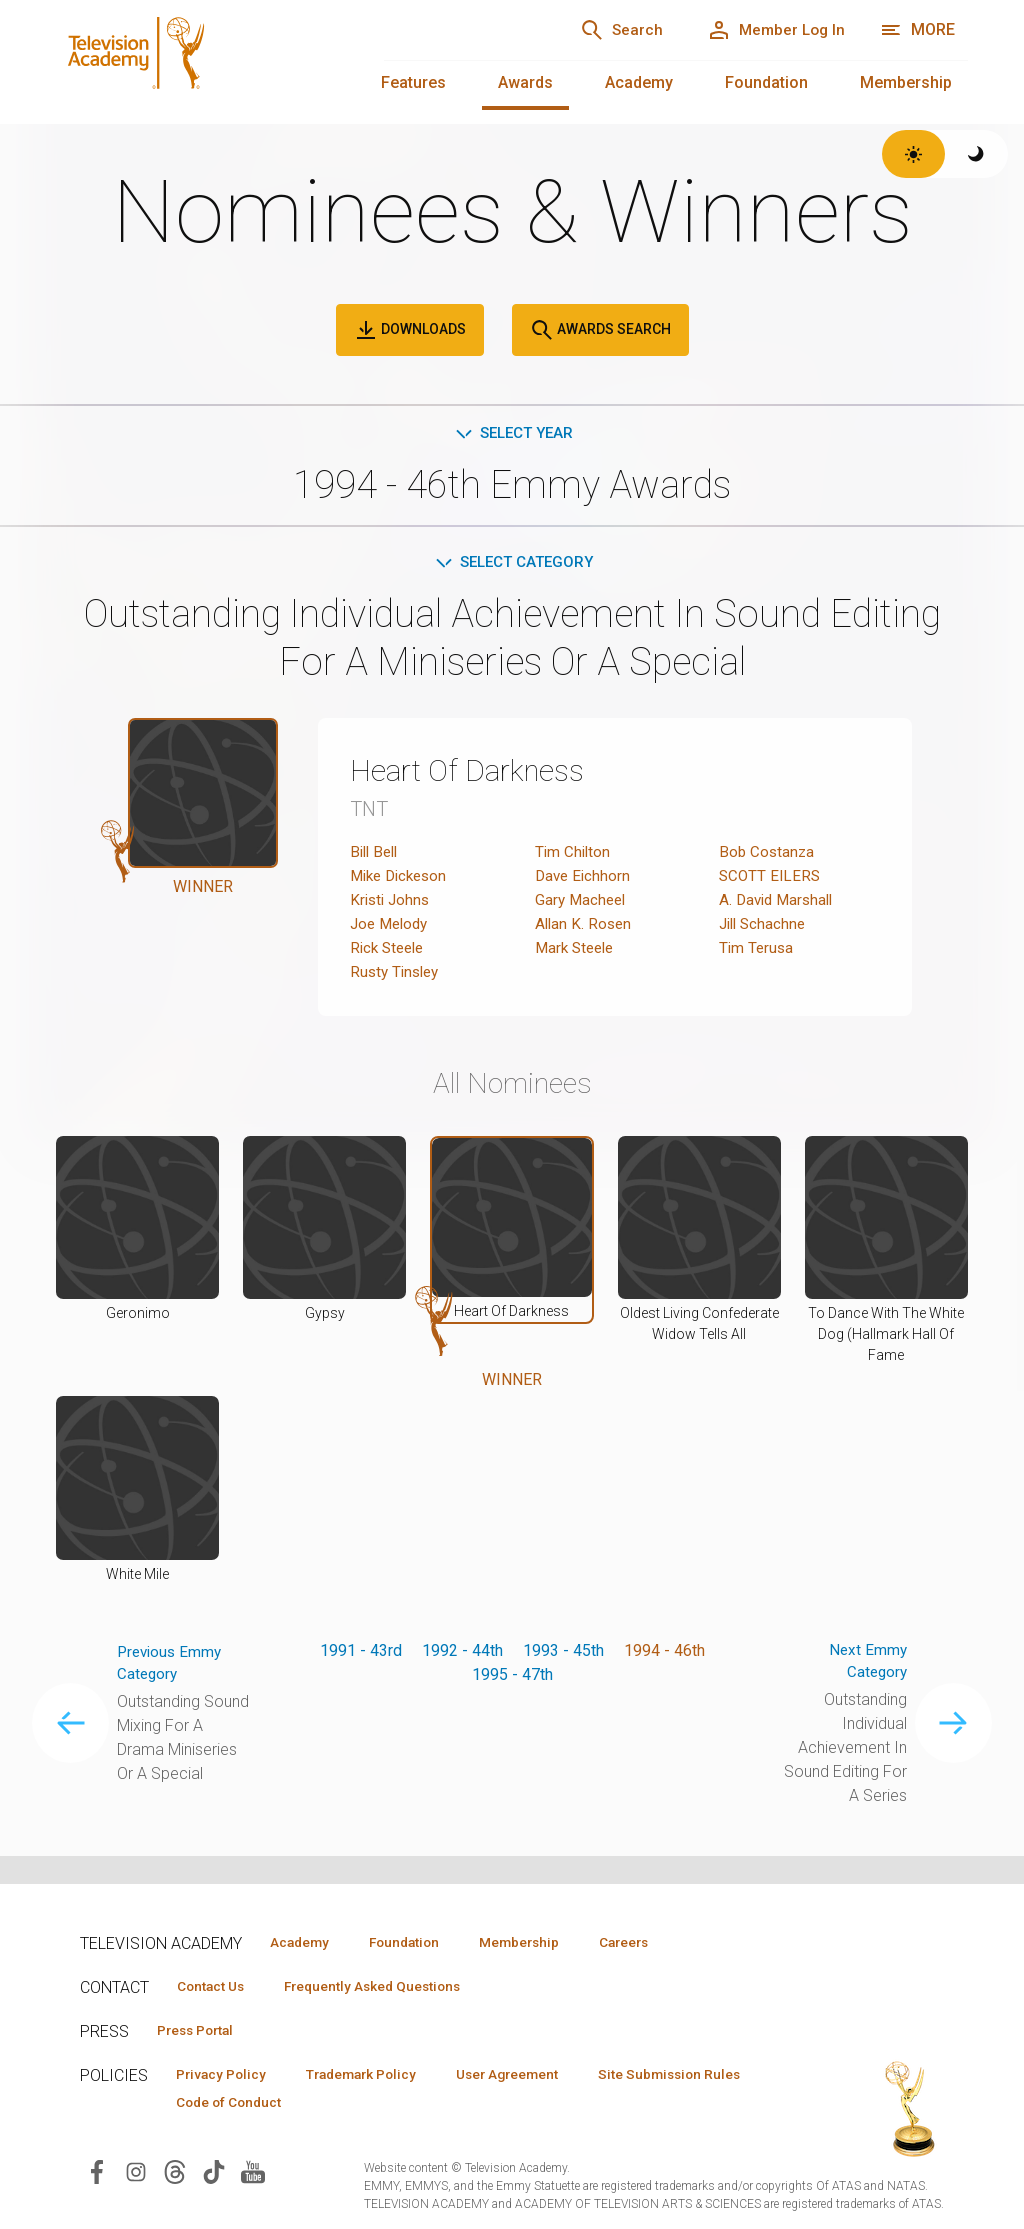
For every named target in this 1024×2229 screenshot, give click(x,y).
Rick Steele (390, 951)
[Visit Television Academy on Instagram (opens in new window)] (136, 2176)
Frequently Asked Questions (390, 1987)
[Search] (604, 30)
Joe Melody (392, 927)
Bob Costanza (768, 855)
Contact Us (216, 1987)
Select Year (512, 433)
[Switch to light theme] (913, 154)
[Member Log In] (769, 30)
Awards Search (600, 330)
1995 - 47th (512, 1677)
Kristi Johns (392, 903)
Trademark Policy (378, 2077)
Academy (639, 82)
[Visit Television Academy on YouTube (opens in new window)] (253, 2176)
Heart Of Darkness (477, 774)
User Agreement (537, 2077)
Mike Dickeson (402, 879)
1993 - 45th (563, 1653)
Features (413, 82)
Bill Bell (376, 855)
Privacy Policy (226, 2077)
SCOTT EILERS (771, 879)
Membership (906, 82)
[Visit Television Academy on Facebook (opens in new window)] (97, 2176)
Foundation (766, 82)
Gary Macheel (582, 903)
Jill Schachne (765, 927)
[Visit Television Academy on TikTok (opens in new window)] (214, 2176)
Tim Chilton (574, 855)
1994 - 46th (664, 1653)
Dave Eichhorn (584, 879)
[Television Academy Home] (200, 60)
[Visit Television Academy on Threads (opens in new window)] (175, 2176)
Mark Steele (577, 951)
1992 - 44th (462, 1653)
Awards (525, 82)
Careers (661, 1942)
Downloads (410, 330)
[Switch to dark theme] (976, 154)
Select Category (512, 564)
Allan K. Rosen (585, 927)
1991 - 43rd (361, 1653)
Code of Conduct (429, 2106)
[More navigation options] (917, 30)
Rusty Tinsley (397, 975)
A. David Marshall (779, 903)
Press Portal (202, 2032)
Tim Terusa (757, 951)
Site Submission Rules (253, 2106)
